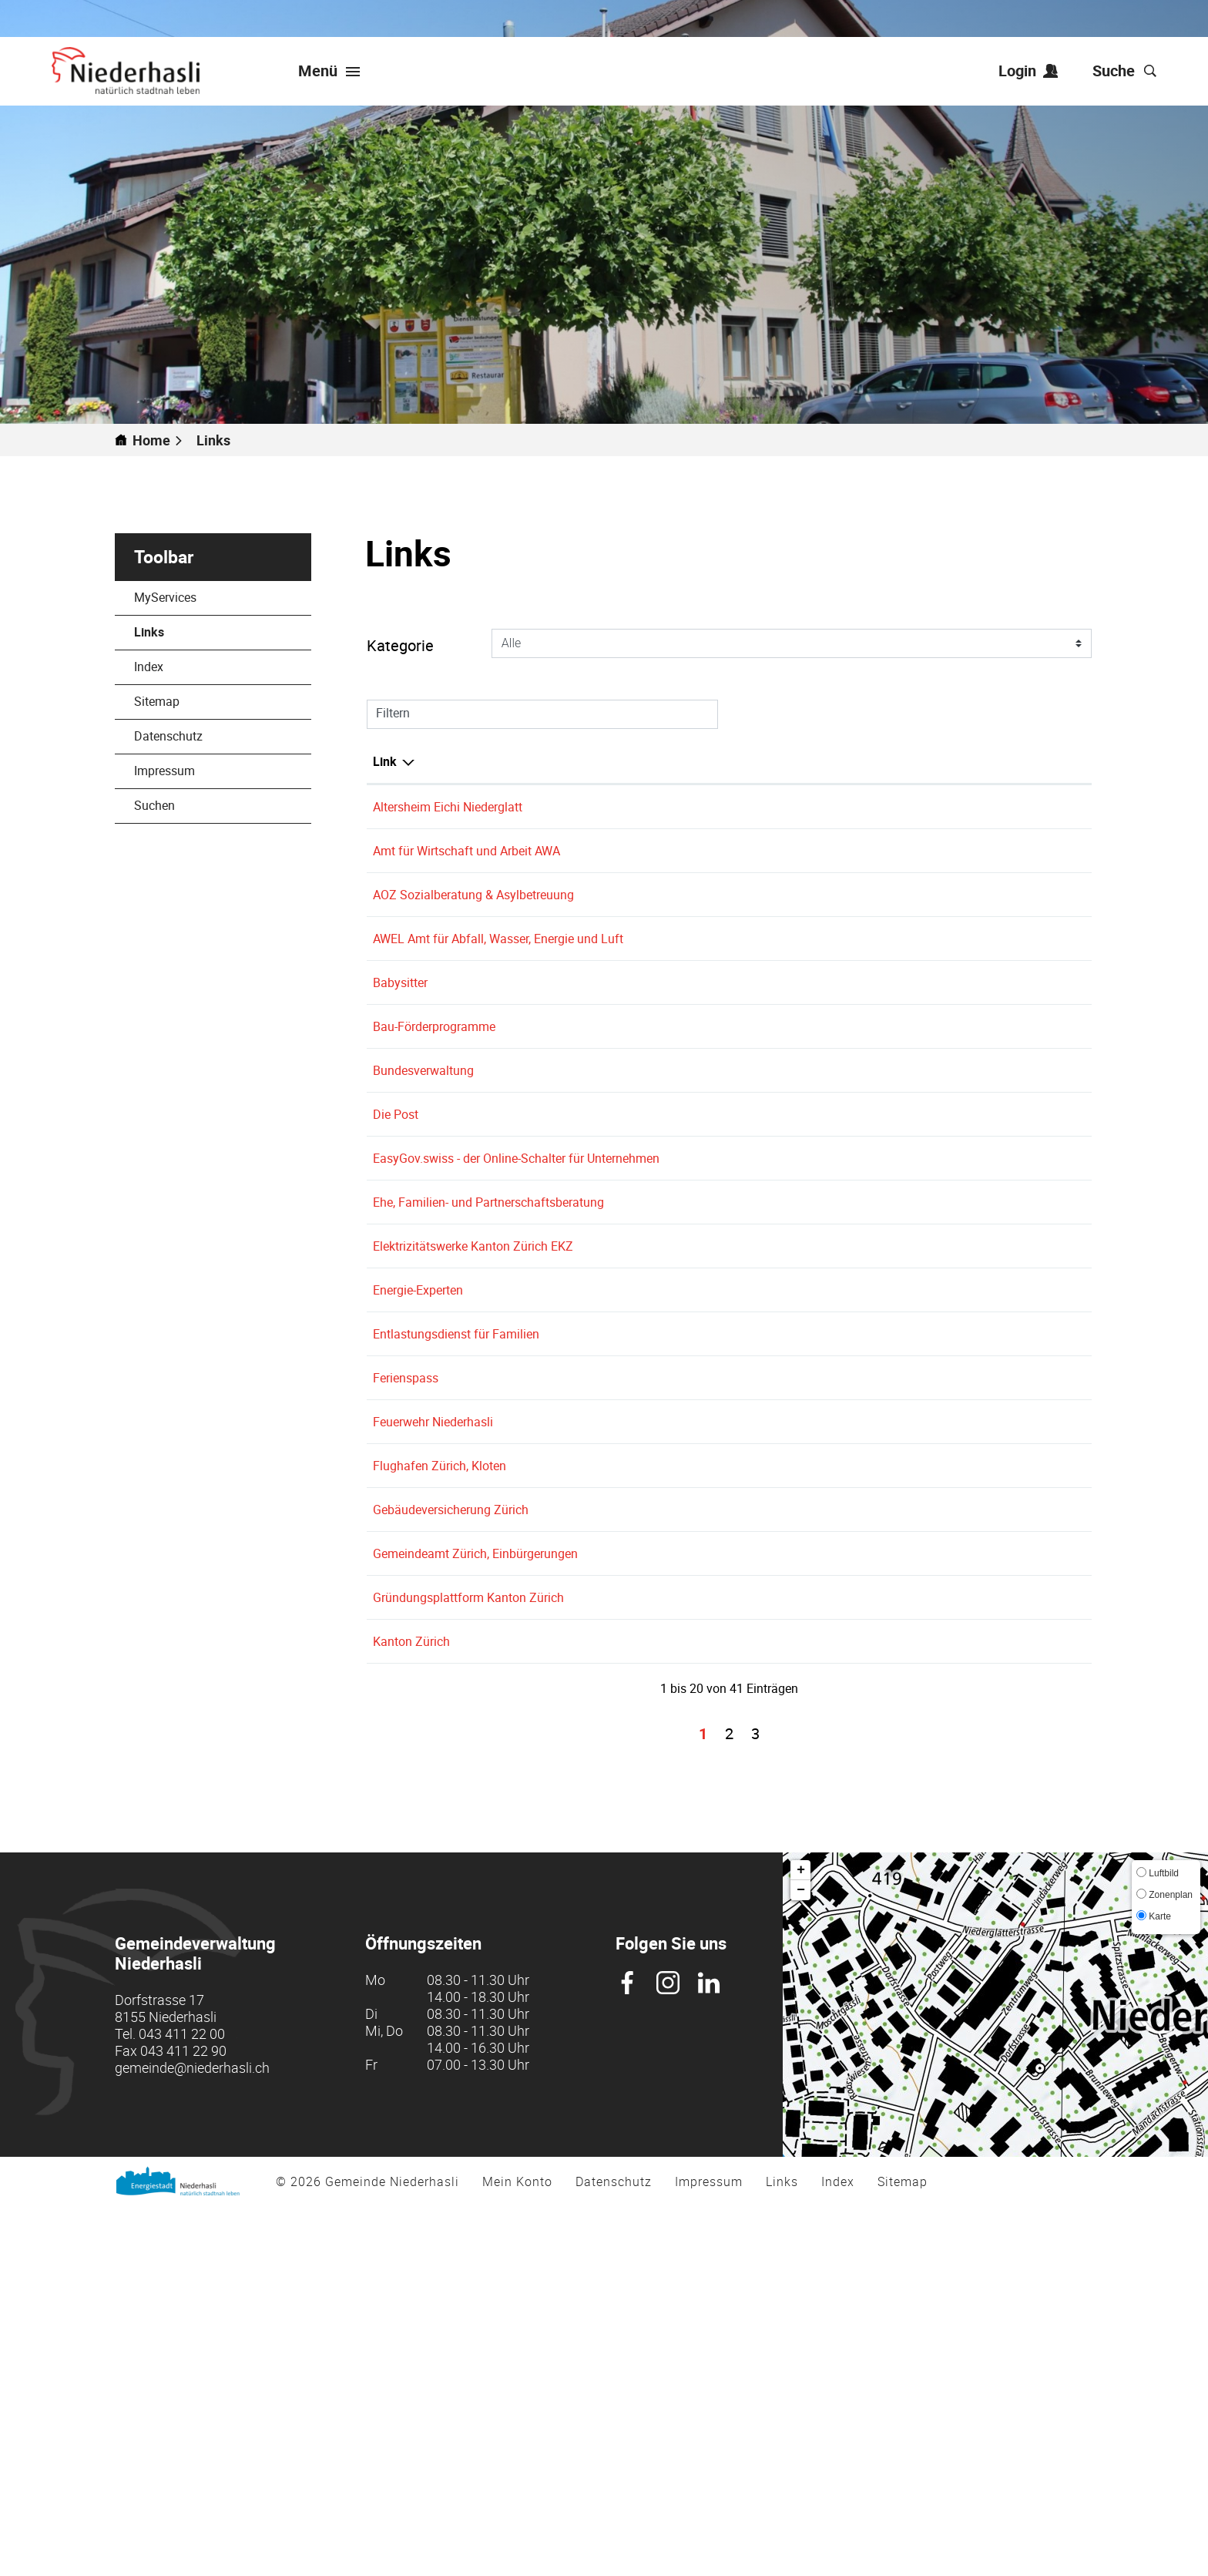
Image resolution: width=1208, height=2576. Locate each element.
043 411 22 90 (183, 2420)
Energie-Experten (425, 1511)
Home (151, 440)
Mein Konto (517, 2551)
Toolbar (163, 557)
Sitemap (157, 701)
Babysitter (408, 1037)
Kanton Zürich (419, 1992)
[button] (219, 440)
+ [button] (801, 2240)
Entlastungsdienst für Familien (464, 1574)
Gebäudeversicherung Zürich (458, 1805)
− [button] (801, 2260)
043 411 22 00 (182, 2403)
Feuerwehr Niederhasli (440, 1699)
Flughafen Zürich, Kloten (447, 1743)
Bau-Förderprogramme (442, 1118)
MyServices (165, 597)
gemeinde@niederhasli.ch (192, 2437)
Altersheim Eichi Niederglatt (455, 806)
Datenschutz (168, 735)
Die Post (403, 1243)
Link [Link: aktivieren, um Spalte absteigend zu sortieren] (385, 761)
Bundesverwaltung (431, 1181)
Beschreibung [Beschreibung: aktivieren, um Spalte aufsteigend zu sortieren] (625, 761)
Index (148, 666)
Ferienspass (413, 1636)
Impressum (164, 770)
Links (185, 631)
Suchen (154, 805)
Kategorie (400, 645)
